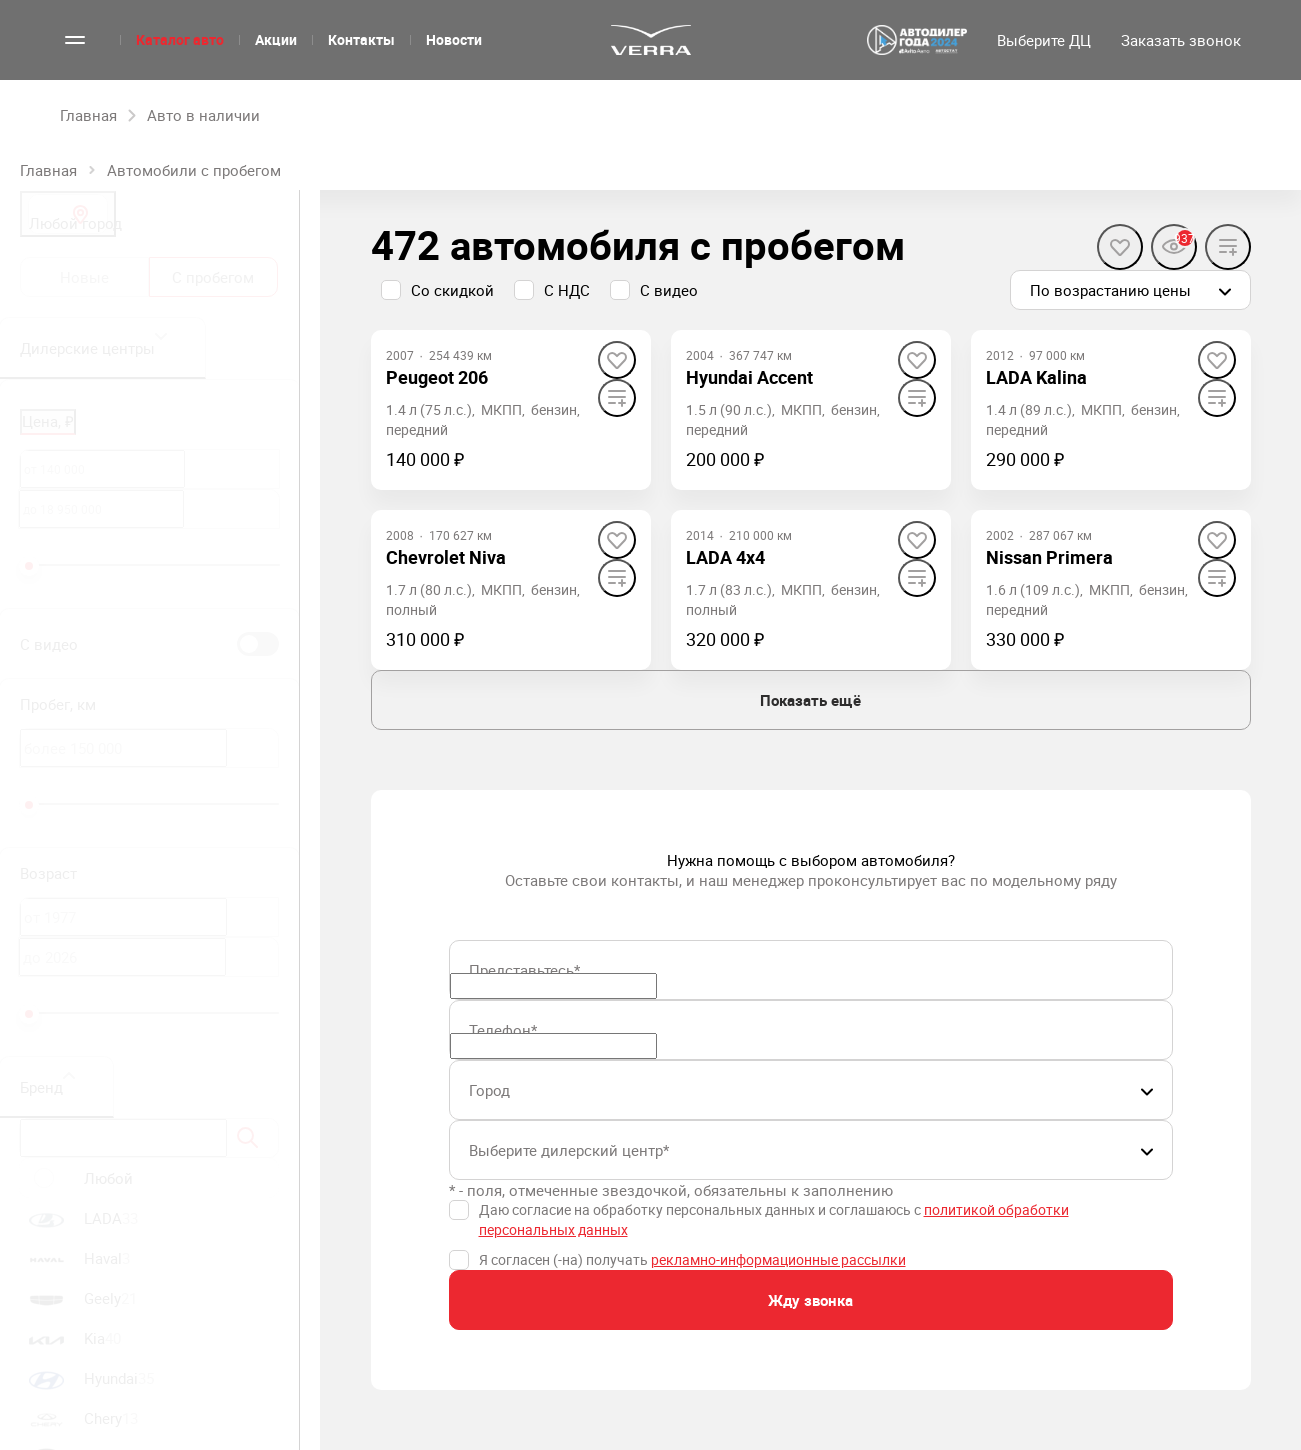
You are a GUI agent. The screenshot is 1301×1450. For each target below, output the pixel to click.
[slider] (29, 566)
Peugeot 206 (437, 377)
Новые (84, 277)
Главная (48, 170)
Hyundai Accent (749, 377)
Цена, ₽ (48, 421)
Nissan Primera (1049, 557)
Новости (454, 39)
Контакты (361, 39)
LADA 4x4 (725, 557)
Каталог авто (180, 39)
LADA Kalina (1036, 377)
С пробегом (213, 277)
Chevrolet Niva (446, 557)
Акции (276, 39)
